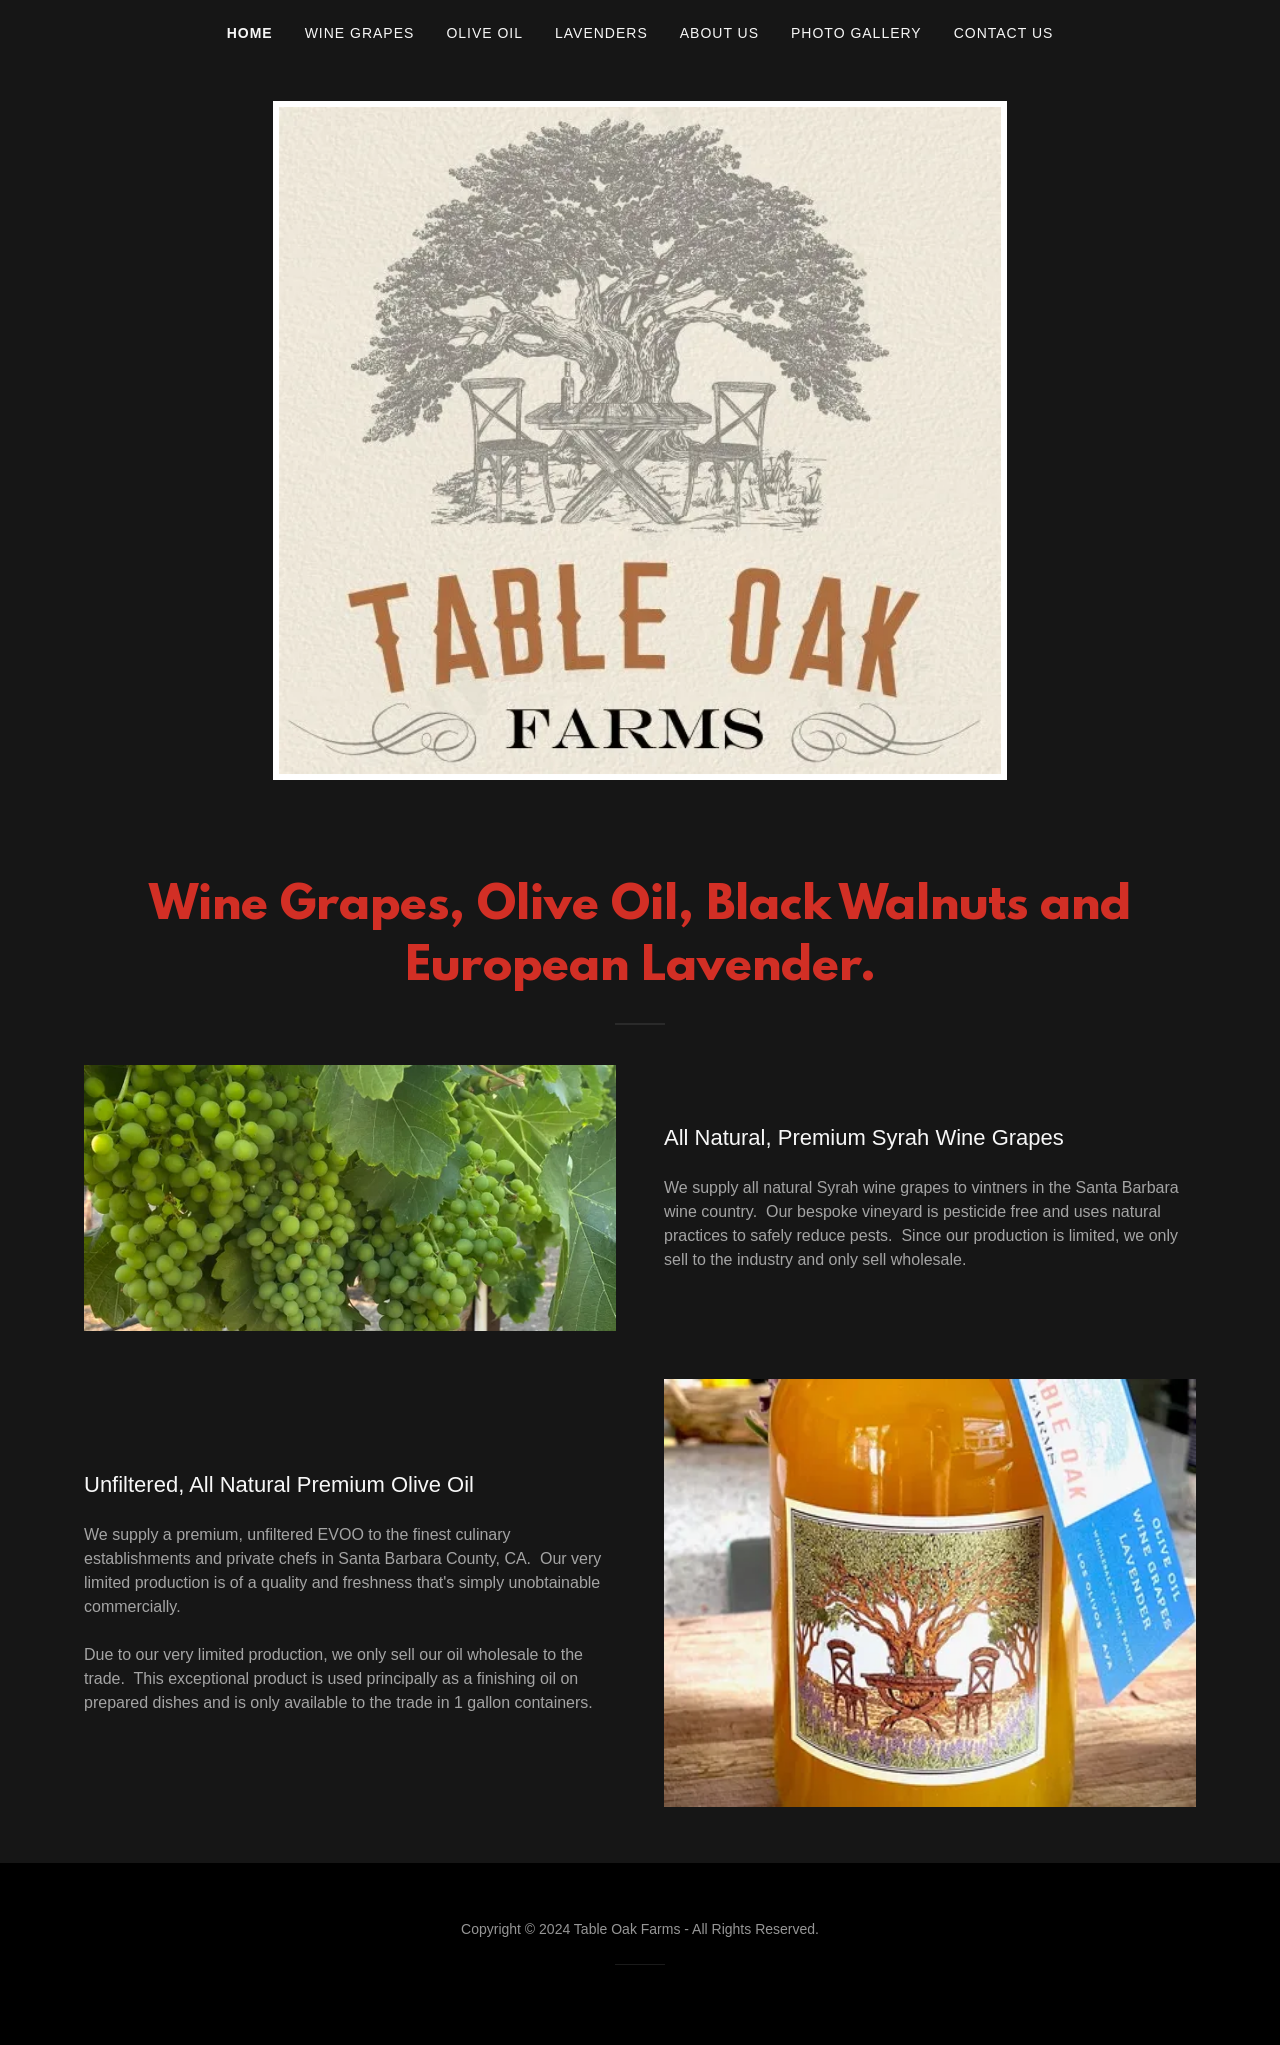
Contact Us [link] (1004, 33)
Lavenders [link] (601, 33)
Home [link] (250, 33)
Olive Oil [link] (484, 33)
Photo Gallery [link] (856, 33)
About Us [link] (719, 33)
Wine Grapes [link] (360, 33)
